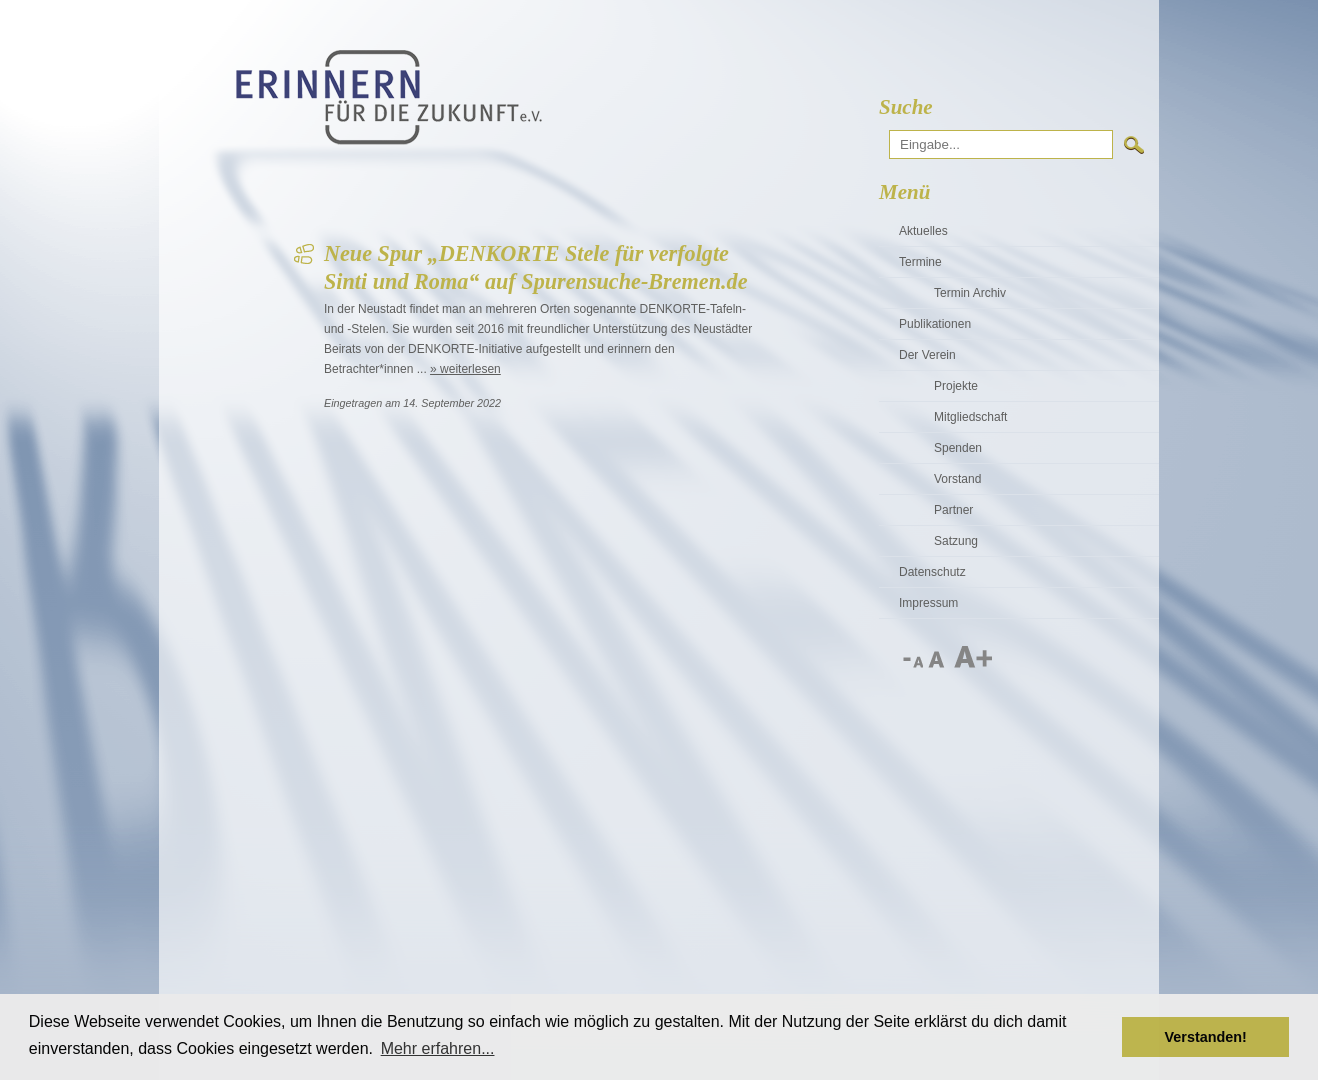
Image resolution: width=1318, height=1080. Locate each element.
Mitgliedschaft (970, 417)
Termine (920, 262)
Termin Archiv (970, 293)
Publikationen (935, 324)
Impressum (928, 603)
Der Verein (927, 355)
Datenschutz (932, 572)
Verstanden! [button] (1206, 1037)
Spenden (958, 448)
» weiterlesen (465, 369)
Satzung (956, 541)
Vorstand (957, 479)
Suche (906, 107)
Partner (953, 510)
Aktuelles (923, 231)
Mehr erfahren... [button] (438, 1048)
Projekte (956, 386)
